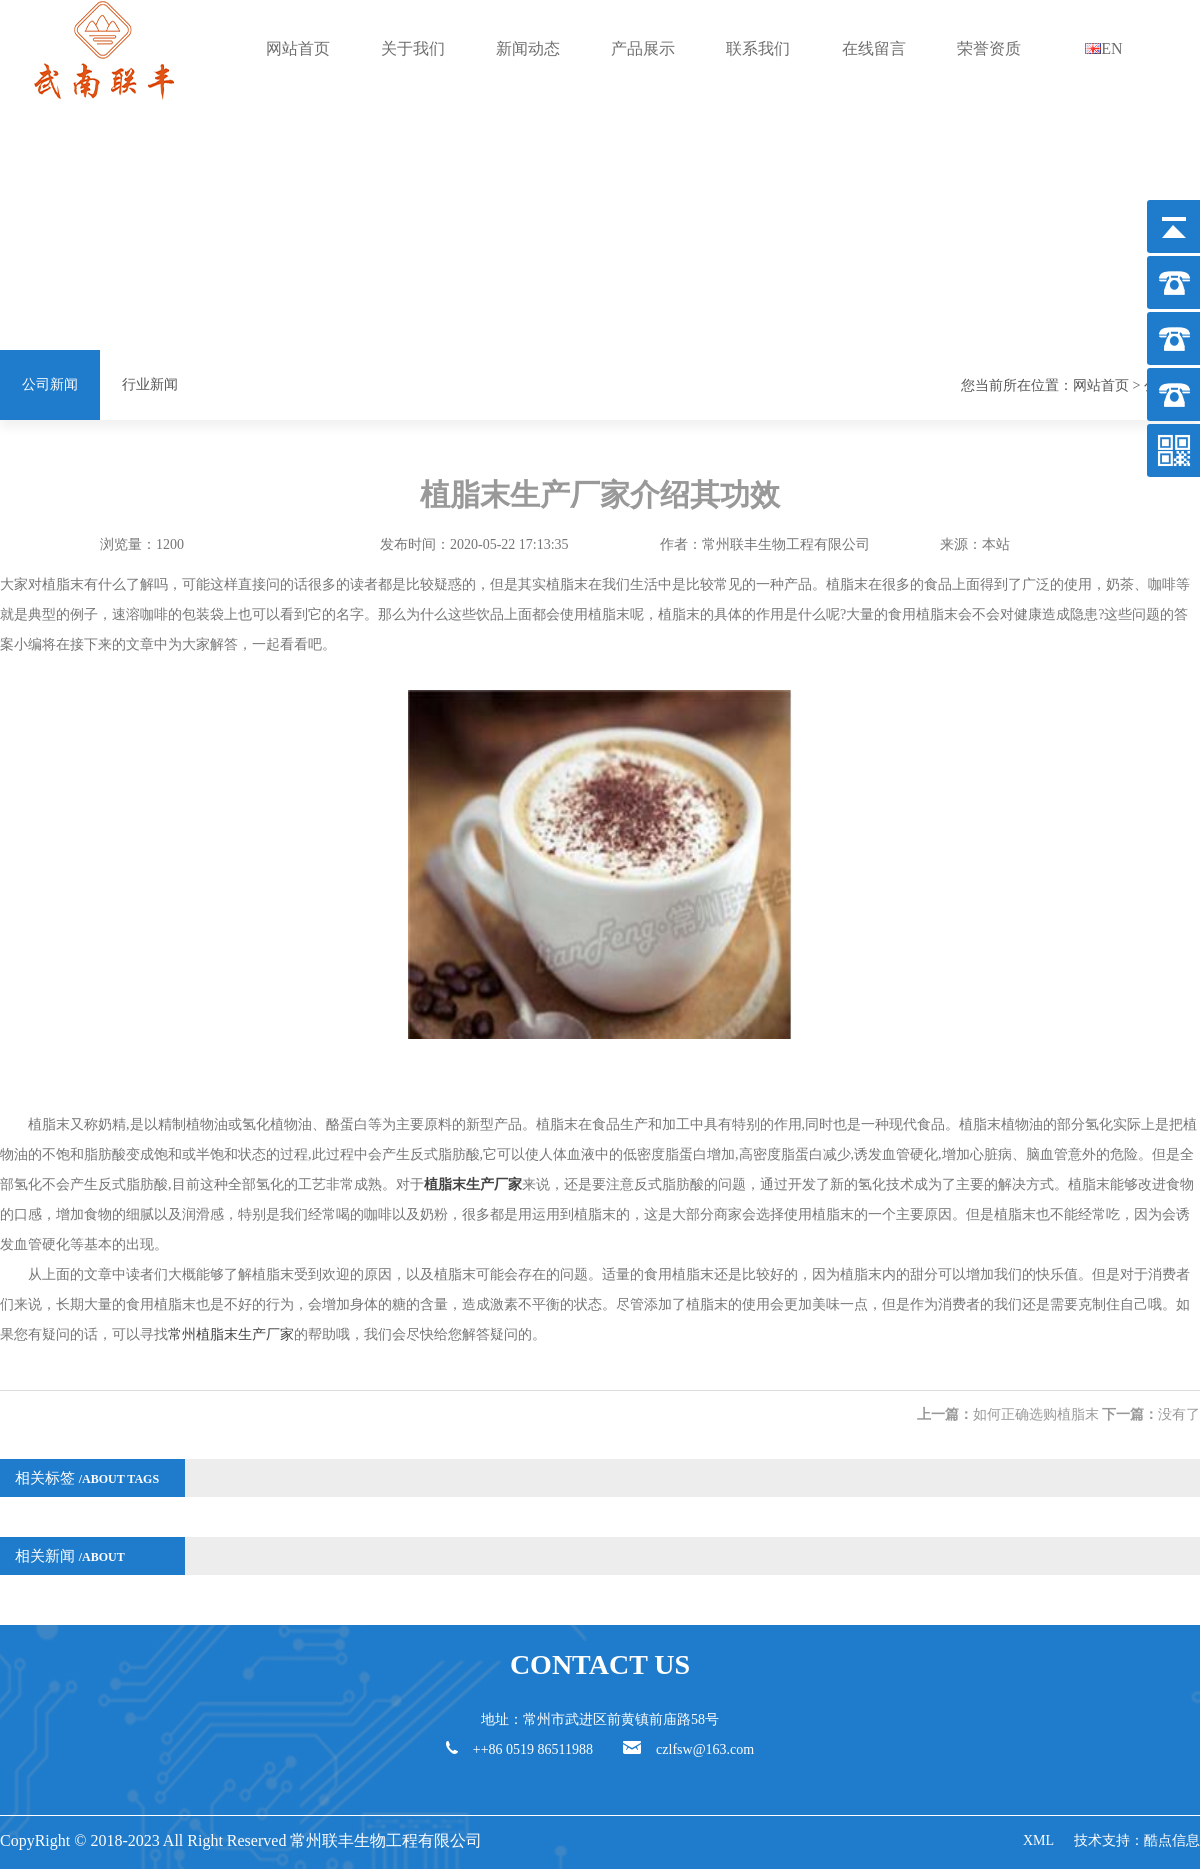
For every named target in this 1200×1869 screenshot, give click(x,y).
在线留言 (874, 48)
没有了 (1179, 1414)
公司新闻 (50, 384)
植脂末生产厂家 (473, 1184)
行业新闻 (150, 384)
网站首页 (298, 48)
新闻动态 (528, 48)
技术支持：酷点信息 (1137, 1840)
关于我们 (413, 48)
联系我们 (758, 48)
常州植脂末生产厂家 (231, 1334)
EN (1103, 48)
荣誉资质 (989, 48)
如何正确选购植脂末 (1036, 1414)
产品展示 (643, 48)
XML (1038, 1840)
